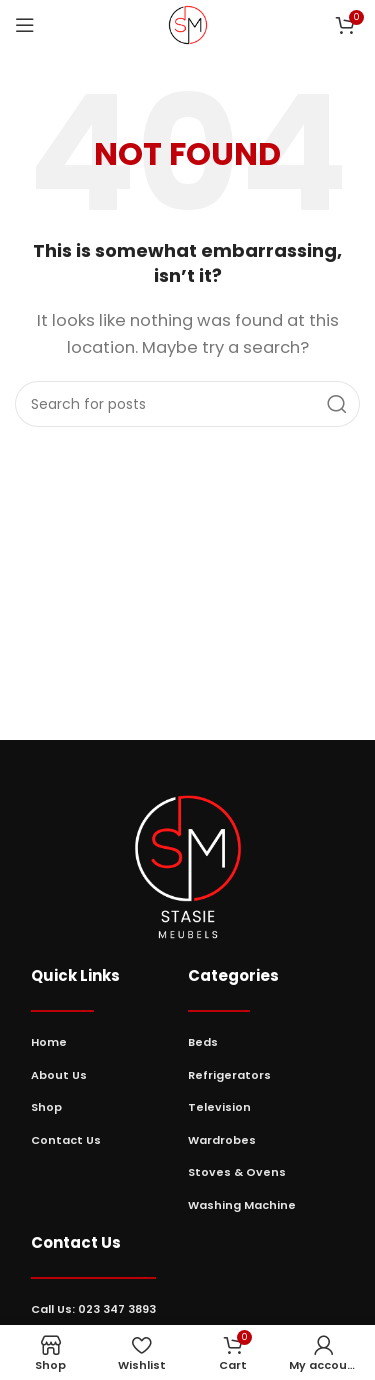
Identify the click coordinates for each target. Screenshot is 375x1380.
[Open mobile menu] (25, 25)
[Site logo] (188, 23)
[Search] (187, 404)
